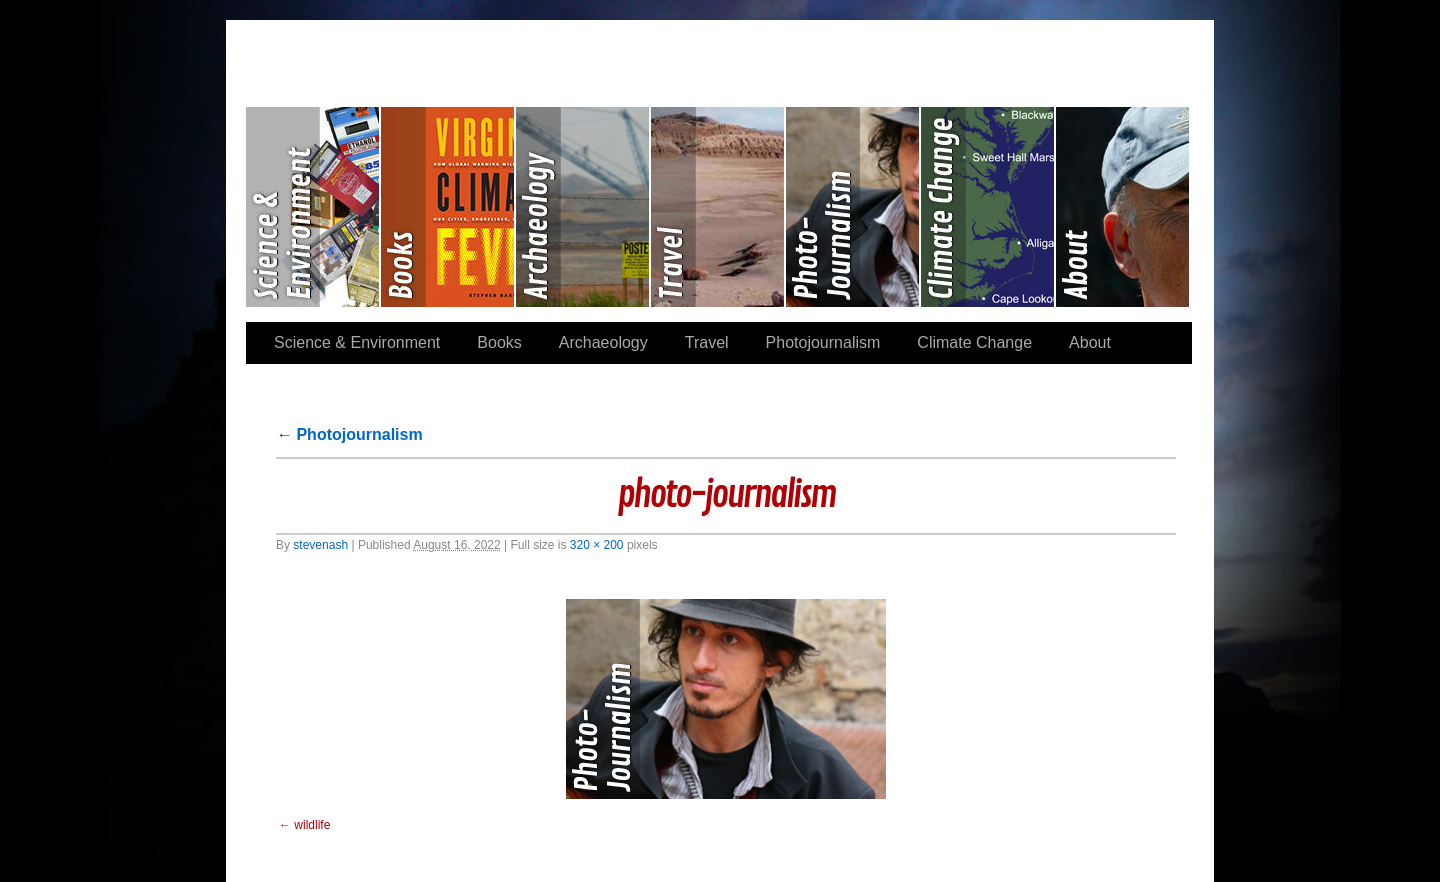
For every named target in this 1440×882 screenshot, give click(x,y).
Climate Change (988, 207)
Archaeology (583, 207)
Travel (718, 207)
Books (448, 207)
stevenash (320, 545)
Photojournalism (853, 207)
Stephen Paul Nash (720, 50)
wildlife (312, 825)
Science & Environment (313, 207)
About (1122, 207)
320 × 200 (597, 545)
